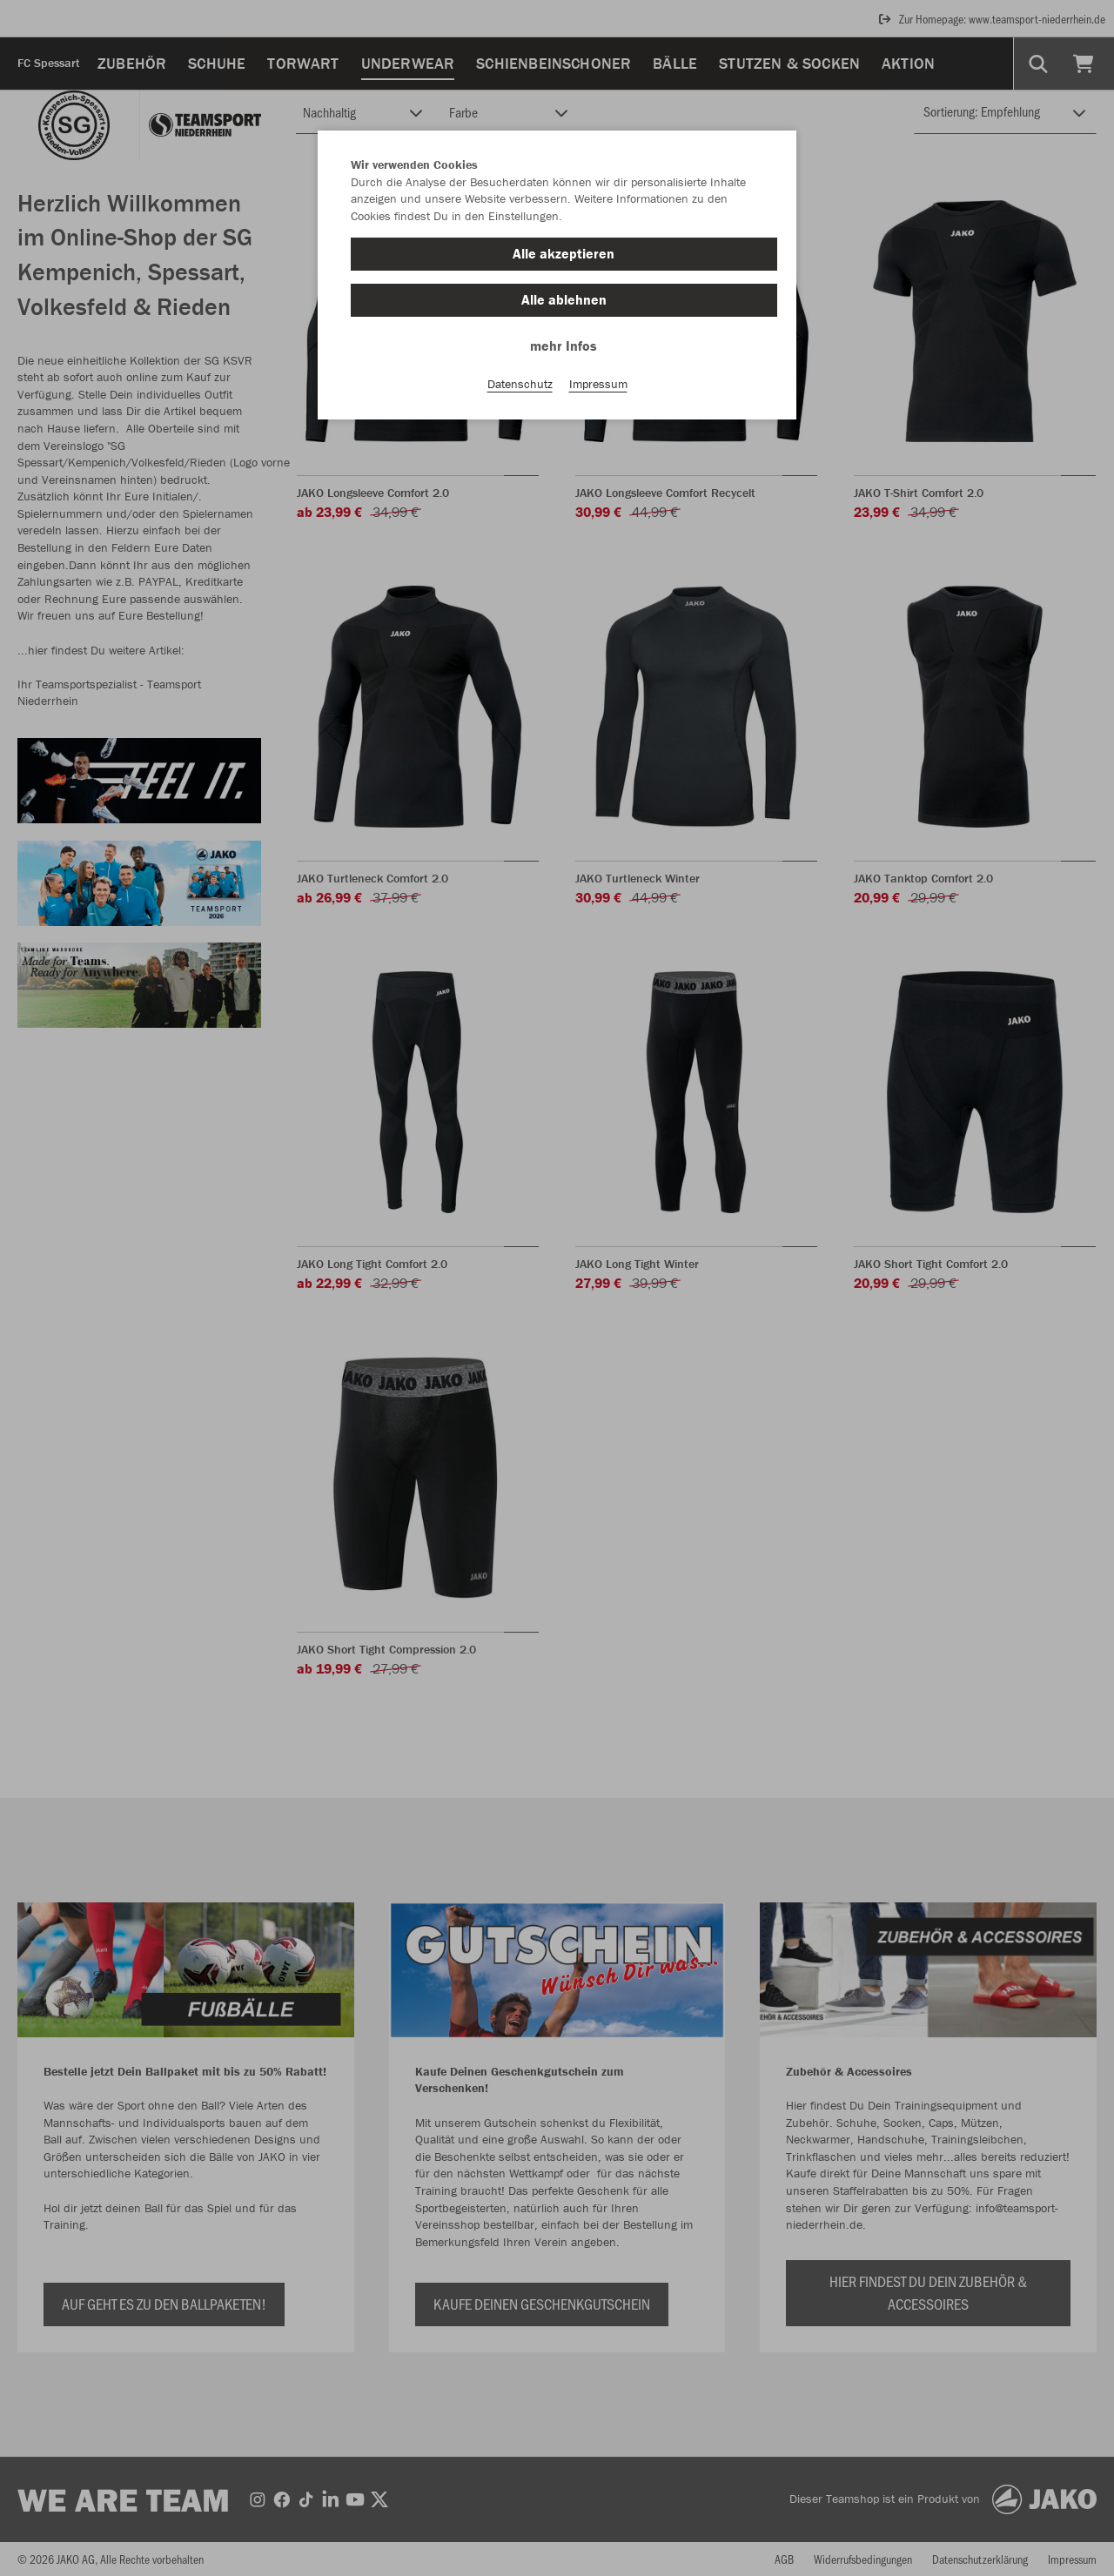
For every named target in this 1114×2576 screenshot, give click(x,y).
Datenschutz (520, 384)
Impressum (598, 384)
